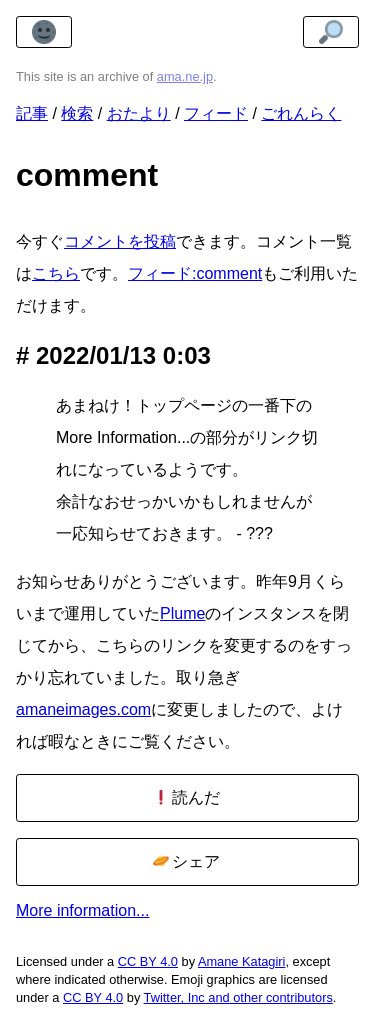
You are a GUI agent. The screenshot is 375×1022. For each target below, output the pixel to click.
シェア (186, 861)
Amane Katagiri (242, 961)
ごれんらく (301, 113)
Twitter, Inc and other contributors (238, 997)
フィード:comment (195, 273)
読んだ (186, 797)
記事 (32, 113)
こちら (56, 273)
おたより (139, 113)
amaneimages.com (83, 709)
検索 (77, 113)
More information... (82, 910)
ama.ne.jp (185, 76)
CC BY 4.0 (148, 961)
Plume (182, 613)
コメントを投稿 (120, 241)
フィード (216, 113)
